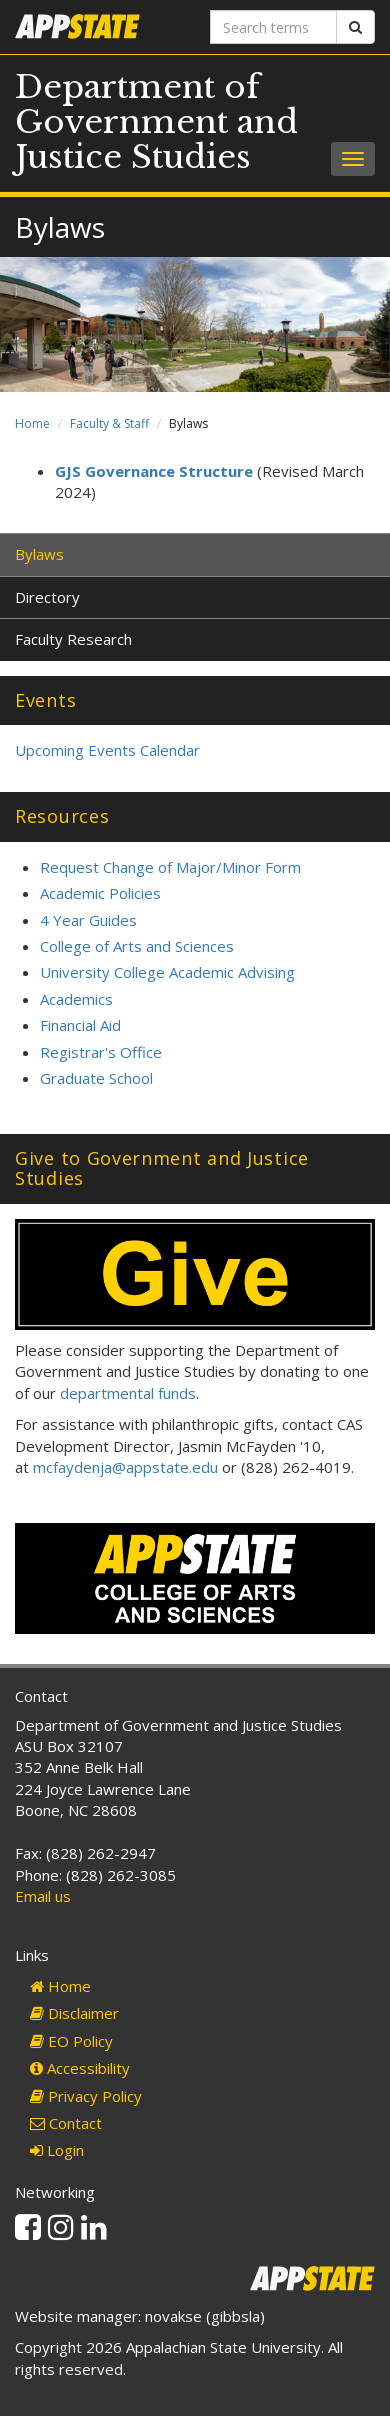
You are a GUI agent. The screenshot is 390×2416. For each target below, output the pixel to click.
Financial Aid (80, 1025)
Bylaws (39, 554)
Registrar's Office (101, 1052)
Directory (47, 597)
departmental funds (128, 1393)
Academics (76, 999)
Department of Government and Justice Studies (156, 122)
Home (32, 423)
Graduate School (96, 1078)
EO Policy (71, 2041)
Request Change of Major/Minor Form (170, 867)
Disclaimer (74, 2013)
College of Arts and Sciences (137, 946)
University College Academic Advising (167, 972)
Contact (66, 2123)
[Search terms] (273, 27)
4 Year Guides (88, 920)
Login (57, 2150)
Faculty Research (73, 639)
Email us (43, 1896)
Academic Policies (100, 893)
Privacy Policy (86, 2096)
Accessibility (80, 2068)
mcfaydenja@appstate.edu (125, 1467)
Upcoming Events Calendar (107, 750)
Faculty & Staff (109, 423)
